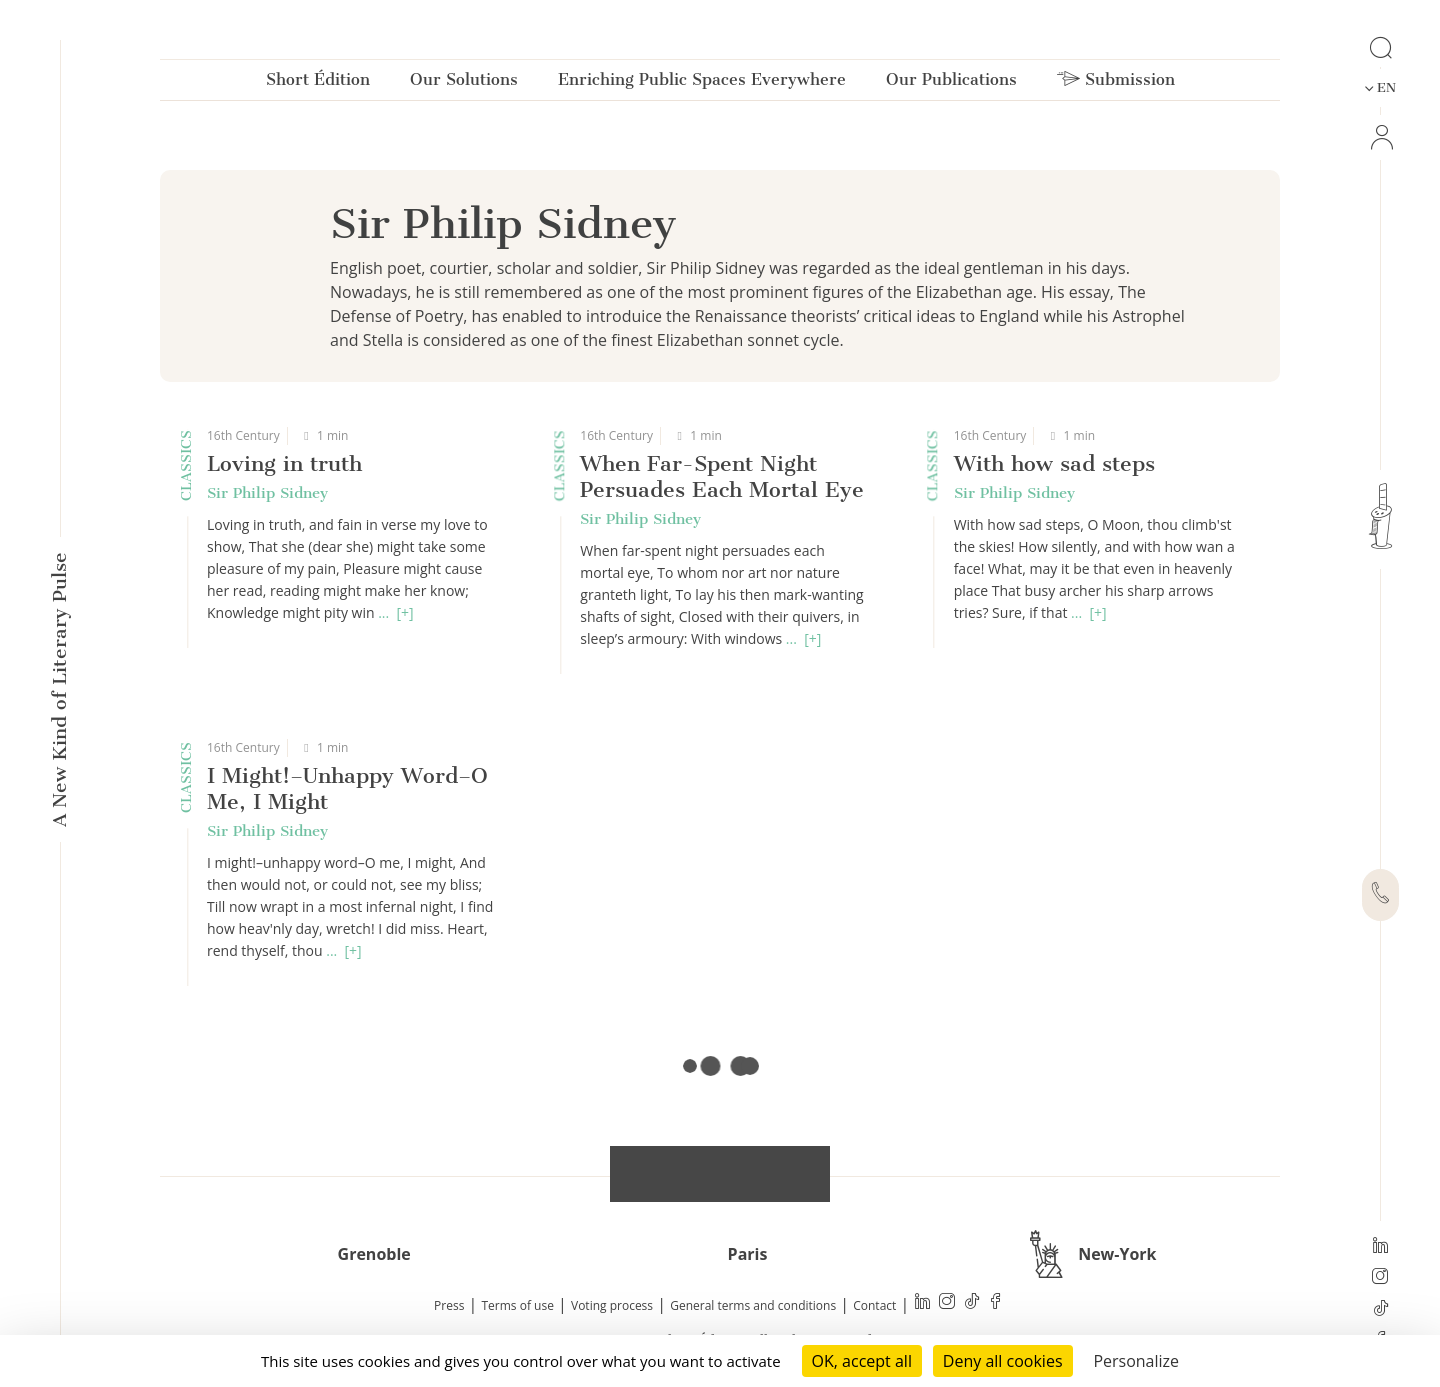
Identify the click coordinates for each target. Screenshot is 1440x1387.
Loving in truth (284, 463)
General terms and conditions (753, 1305)
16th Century (243, 435)
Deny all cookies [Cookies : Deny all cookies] (1003, 1361)
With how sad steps (1054, 463)
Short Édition (318, 83)
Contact (874, 1305)
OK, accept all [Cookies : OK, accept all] (862, 1361)
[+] (404, 612)
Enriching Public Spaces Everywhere (702, 83)
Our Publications (951, 83)
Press (449, 1305)
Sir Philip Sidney (267, 493)
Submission (1116, 83)
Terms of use (518, 1305)
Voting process (612, 1305)
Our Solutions (464, 83)
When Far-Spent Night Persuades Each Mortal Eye (722, 476)
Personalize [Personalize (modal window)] (1136, 1361)
